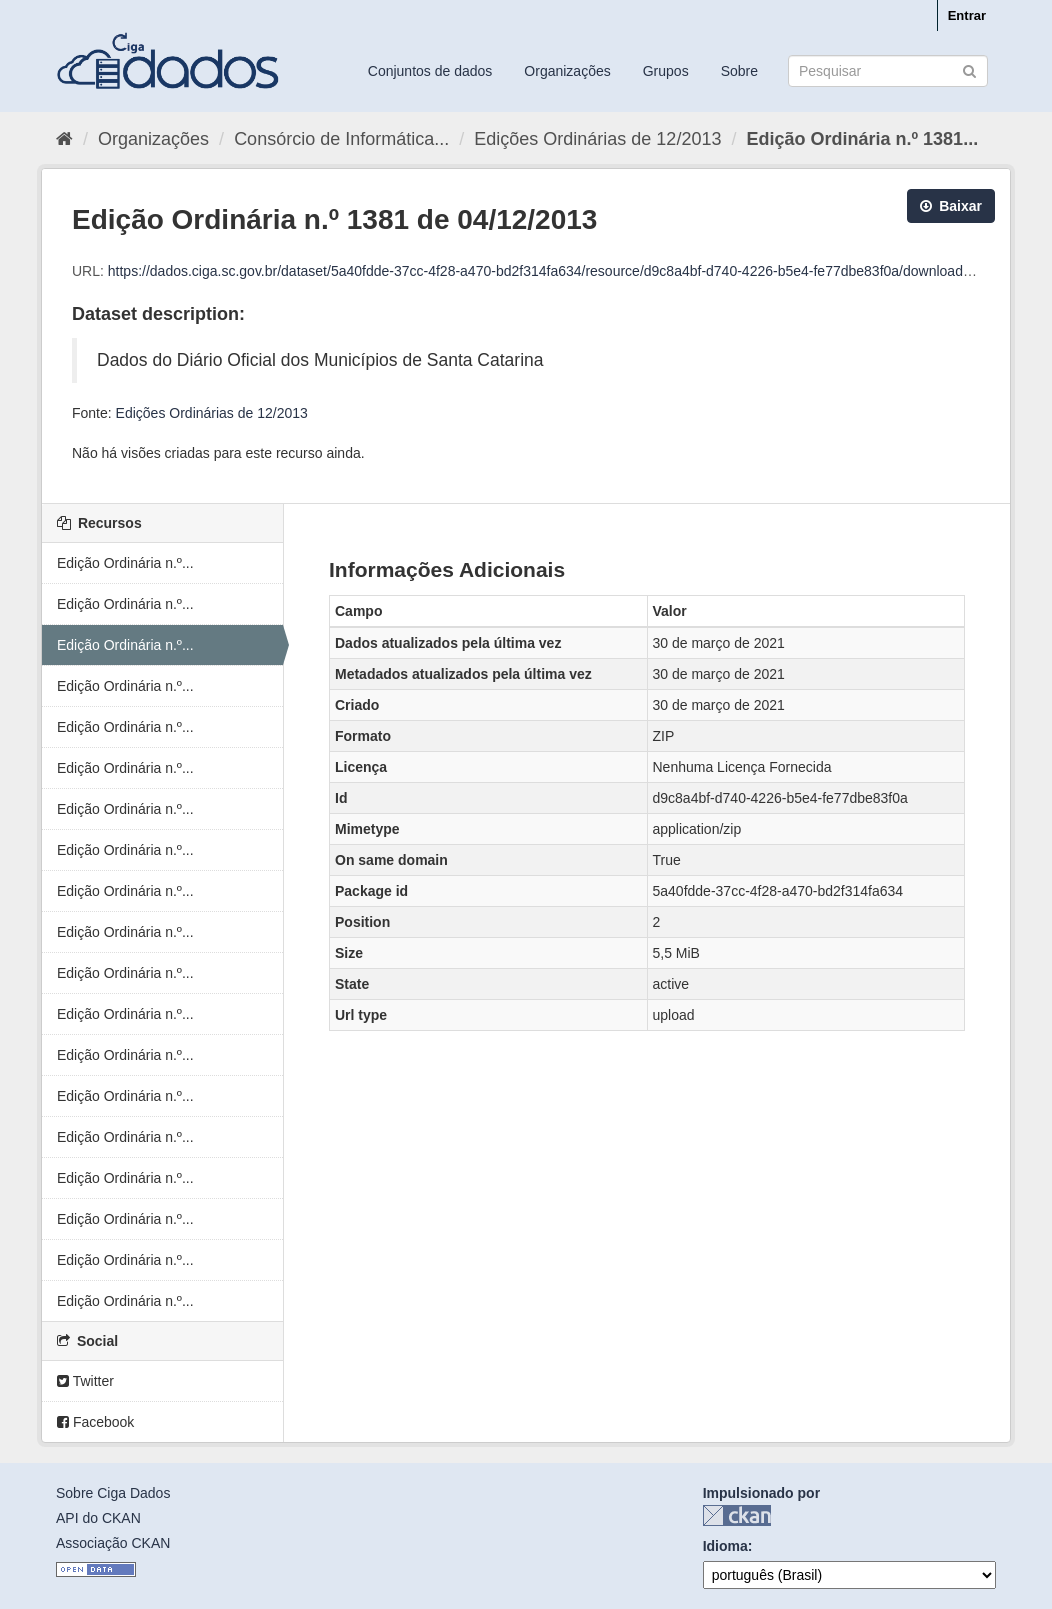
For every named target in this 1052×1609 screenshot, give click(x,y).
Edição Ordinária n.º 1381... (862, 139)
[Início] (64, 139)
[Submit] (969, 69)
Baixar (951, 206)
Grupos (666, 71)
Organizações (567, 71)
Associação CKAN (113, 1543)
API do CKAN (98, 1518)
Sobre (739, 71)
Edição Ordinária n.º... (125, 563)
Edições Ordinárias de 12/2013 (597, 139)
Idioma (725, 1546)
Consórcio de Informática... (341, 139)
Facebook (95, 1422)
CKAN (737, 1515)
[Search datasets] (888, 71)
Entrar (967, 15)
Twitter (85, 1381)
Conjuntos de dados (430, 71)
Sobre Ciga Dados (113, 1493)
